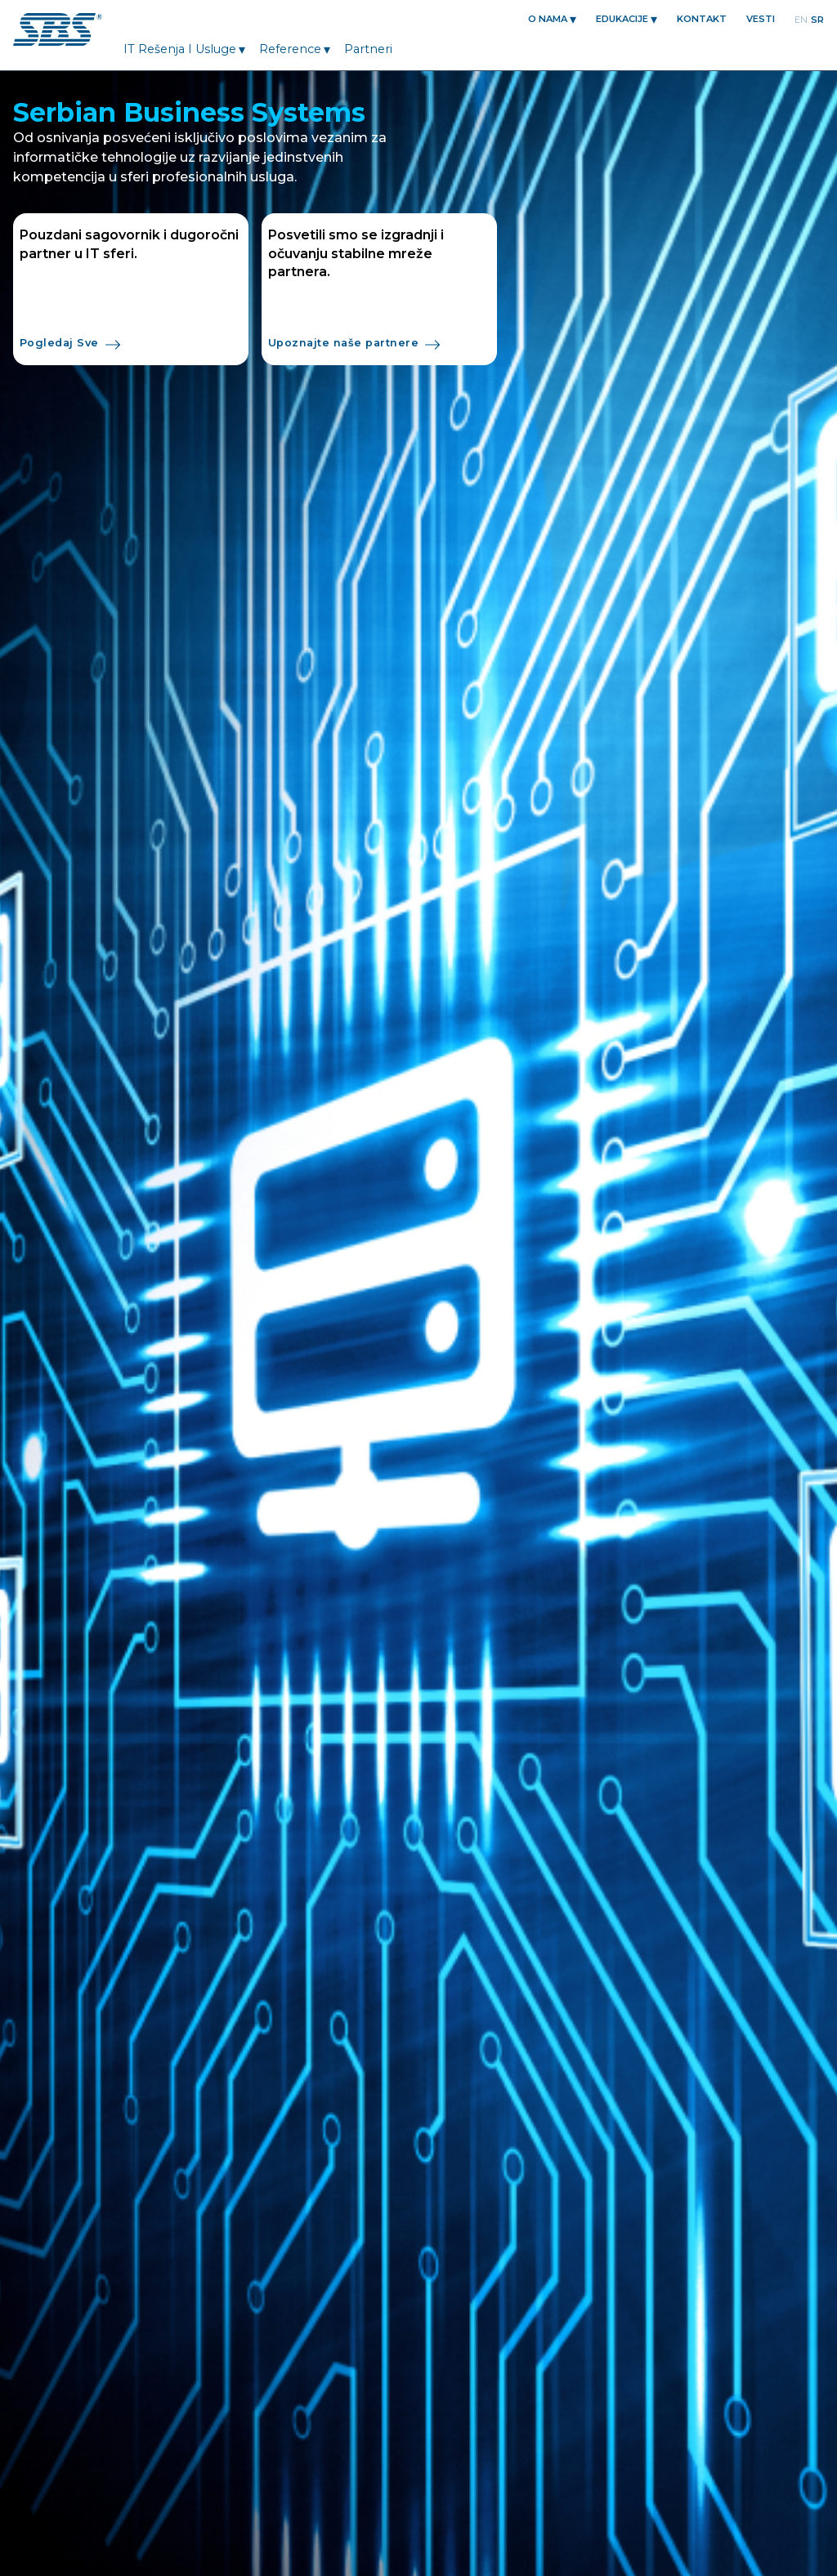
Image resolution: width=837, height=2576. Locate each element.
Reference (290, 49)
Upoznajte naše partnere (354, 344)
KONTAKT (702, 19)
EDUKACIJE (622, 19)
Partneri (368, 49)
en (801, 19)
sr (817, 19)
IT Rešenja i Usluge (179, 49)
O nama (547, 19)
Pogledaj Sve (70, 344)
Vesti (760, 19)
